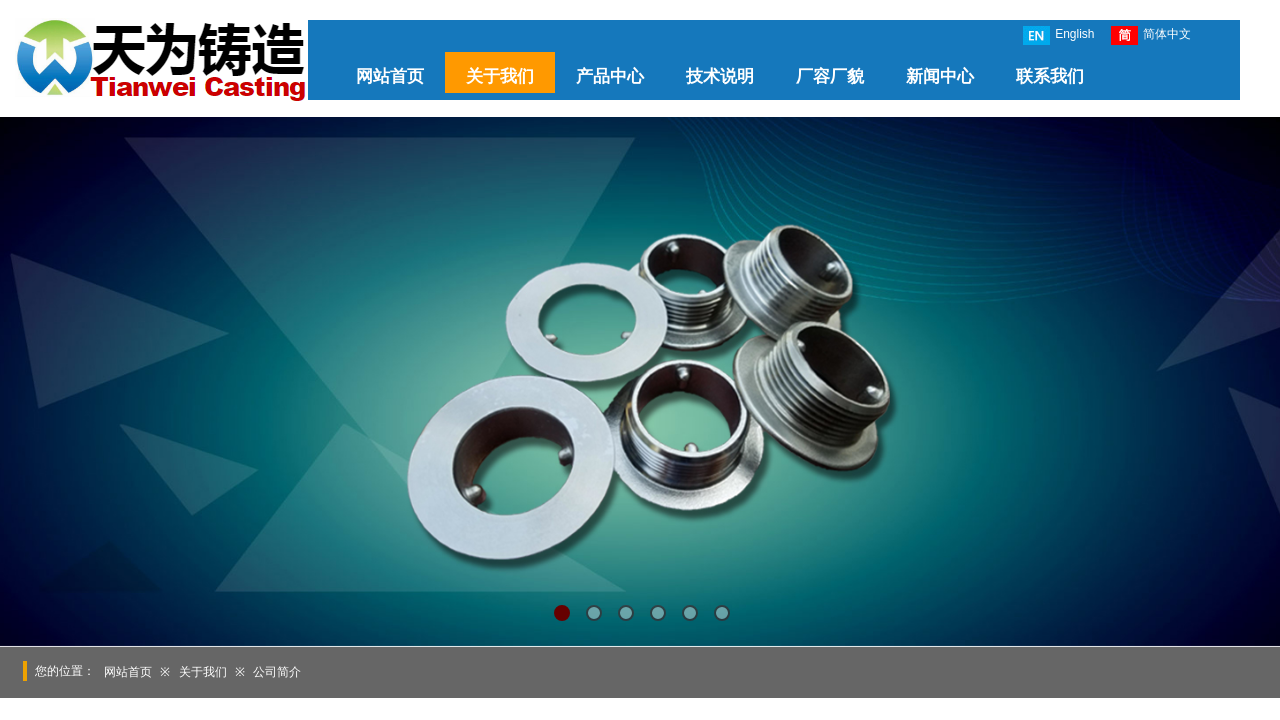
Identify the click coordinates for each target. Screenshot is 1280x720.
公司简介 (277, 672)
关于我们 (500, 76)
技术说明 (720, 76)
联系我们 (1050, 76)
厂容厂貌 (830, 76)
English (1058, 35)
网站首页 (390, 76)
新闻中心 (940, 76)
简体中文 (1151, 35)
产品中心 (610, 76)
